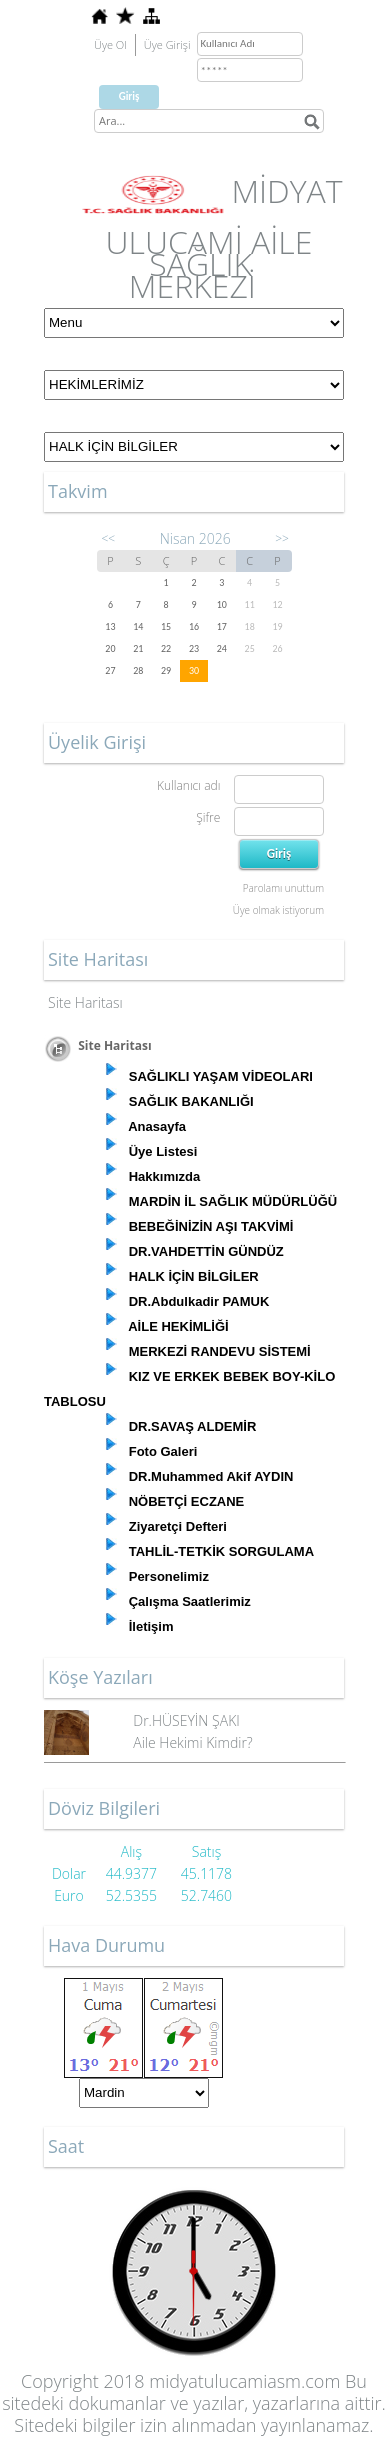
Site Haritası (85, 1002)
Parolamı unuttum (283, 888)
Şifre (208, 817)
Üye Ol (110, 44)
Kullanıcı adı (188, 785)
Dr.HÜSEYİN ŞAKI (186, 1720)
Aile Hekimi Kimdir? (192, 1742)
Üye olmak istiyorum (278, 910)
